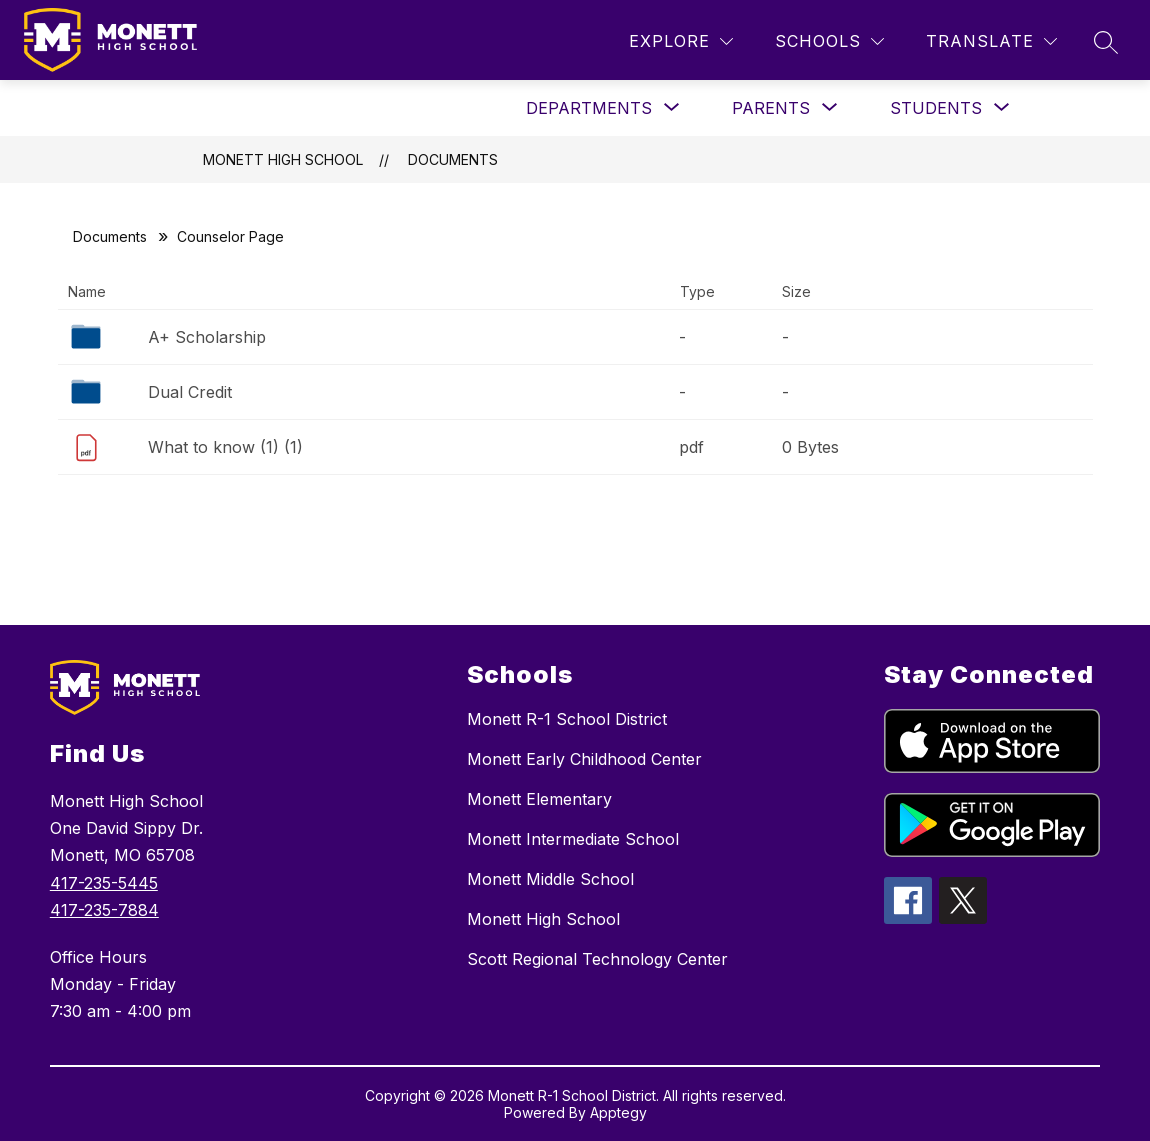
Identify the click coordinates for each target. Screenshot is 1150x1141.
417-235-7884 (104, 910)
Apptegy (618, 1112)
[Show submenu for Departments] (589, 108)
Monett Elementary (539, 799)
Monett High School (283, 159)
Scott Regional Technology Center (597, 959)
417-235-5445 (104, 883)
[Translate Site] (991, 41)
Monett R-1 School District (567, 719)
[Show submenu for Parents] (771, 108)
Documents (453, 159)
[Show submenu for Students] (936, 108)
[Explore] (681, 41)
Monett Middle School (550, 879)
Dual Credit (190, 392)
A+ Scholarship (207, 337)
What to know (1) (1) (225, 447)
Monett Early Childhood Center (584, 759)
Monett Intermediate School (573, 839)
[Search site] (1106, 42)
